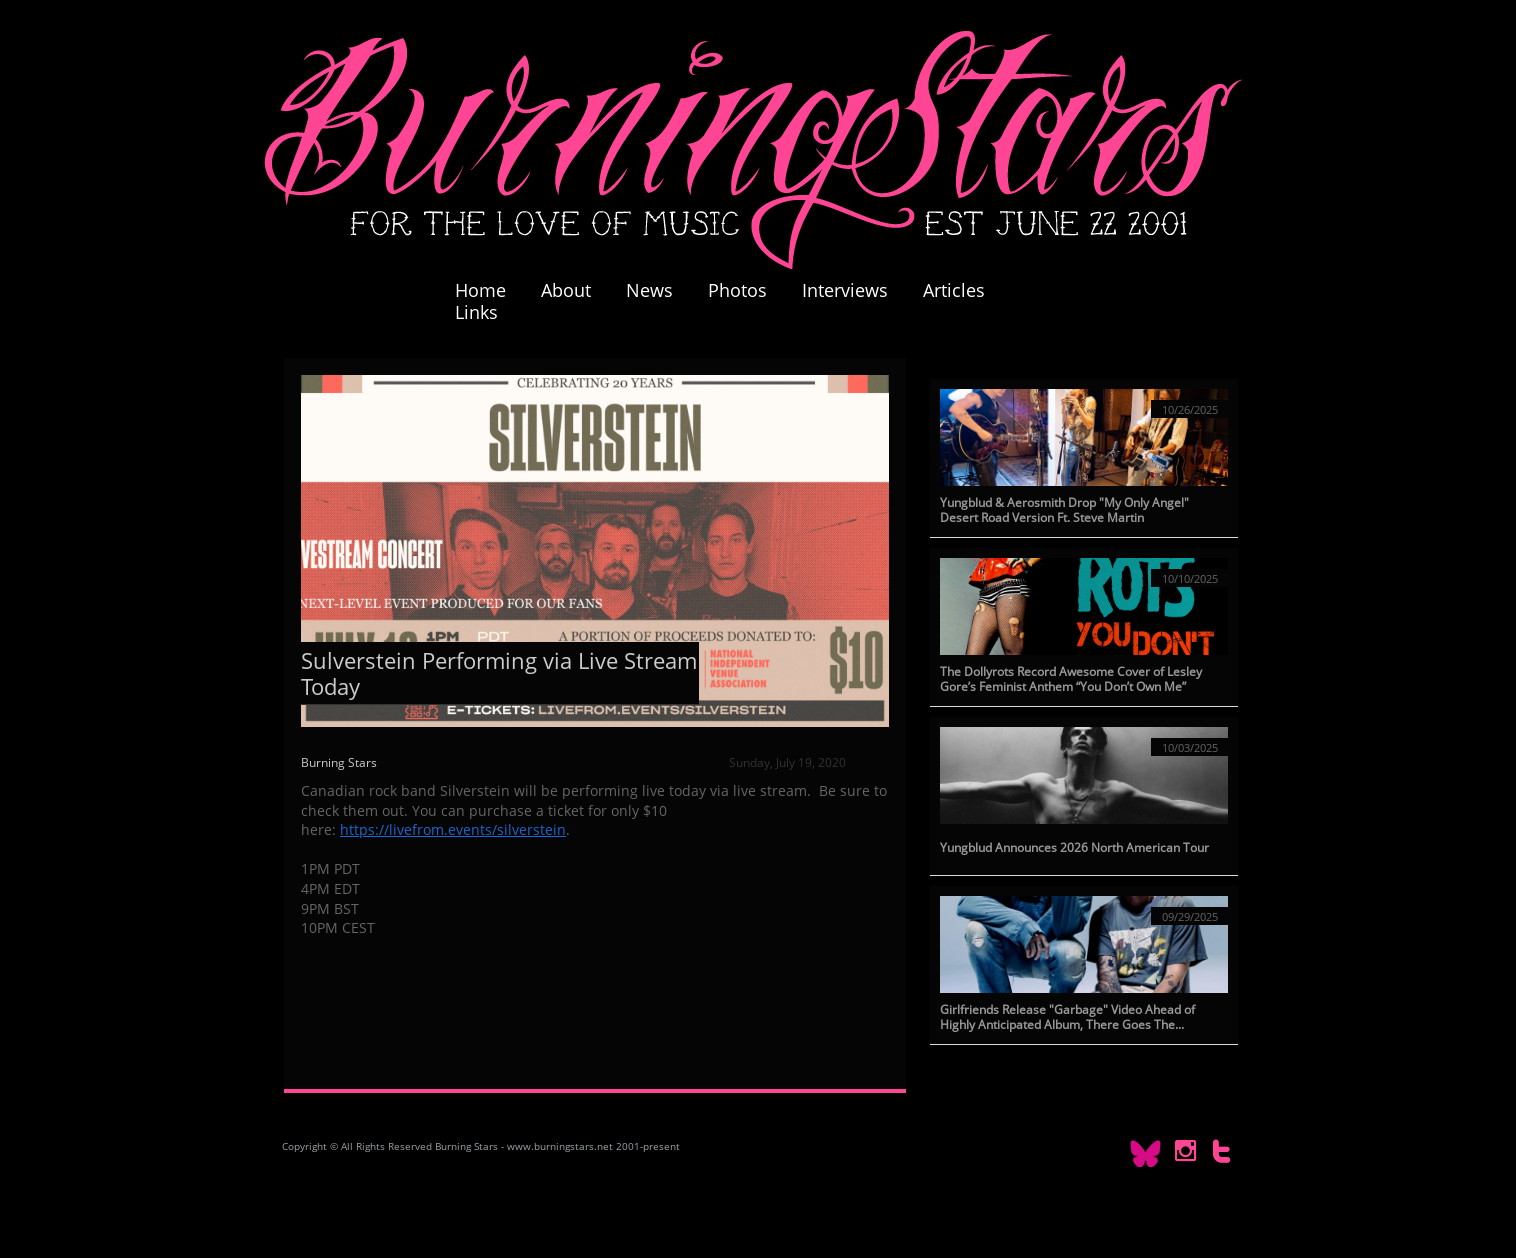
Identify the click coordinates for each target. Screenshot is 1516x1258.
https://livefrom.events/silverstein (453, 829)
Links (476, 312)
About (566, 290)
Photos (747, 290)
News (649, 290)
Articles (954, 290)
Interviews (845, 290)
